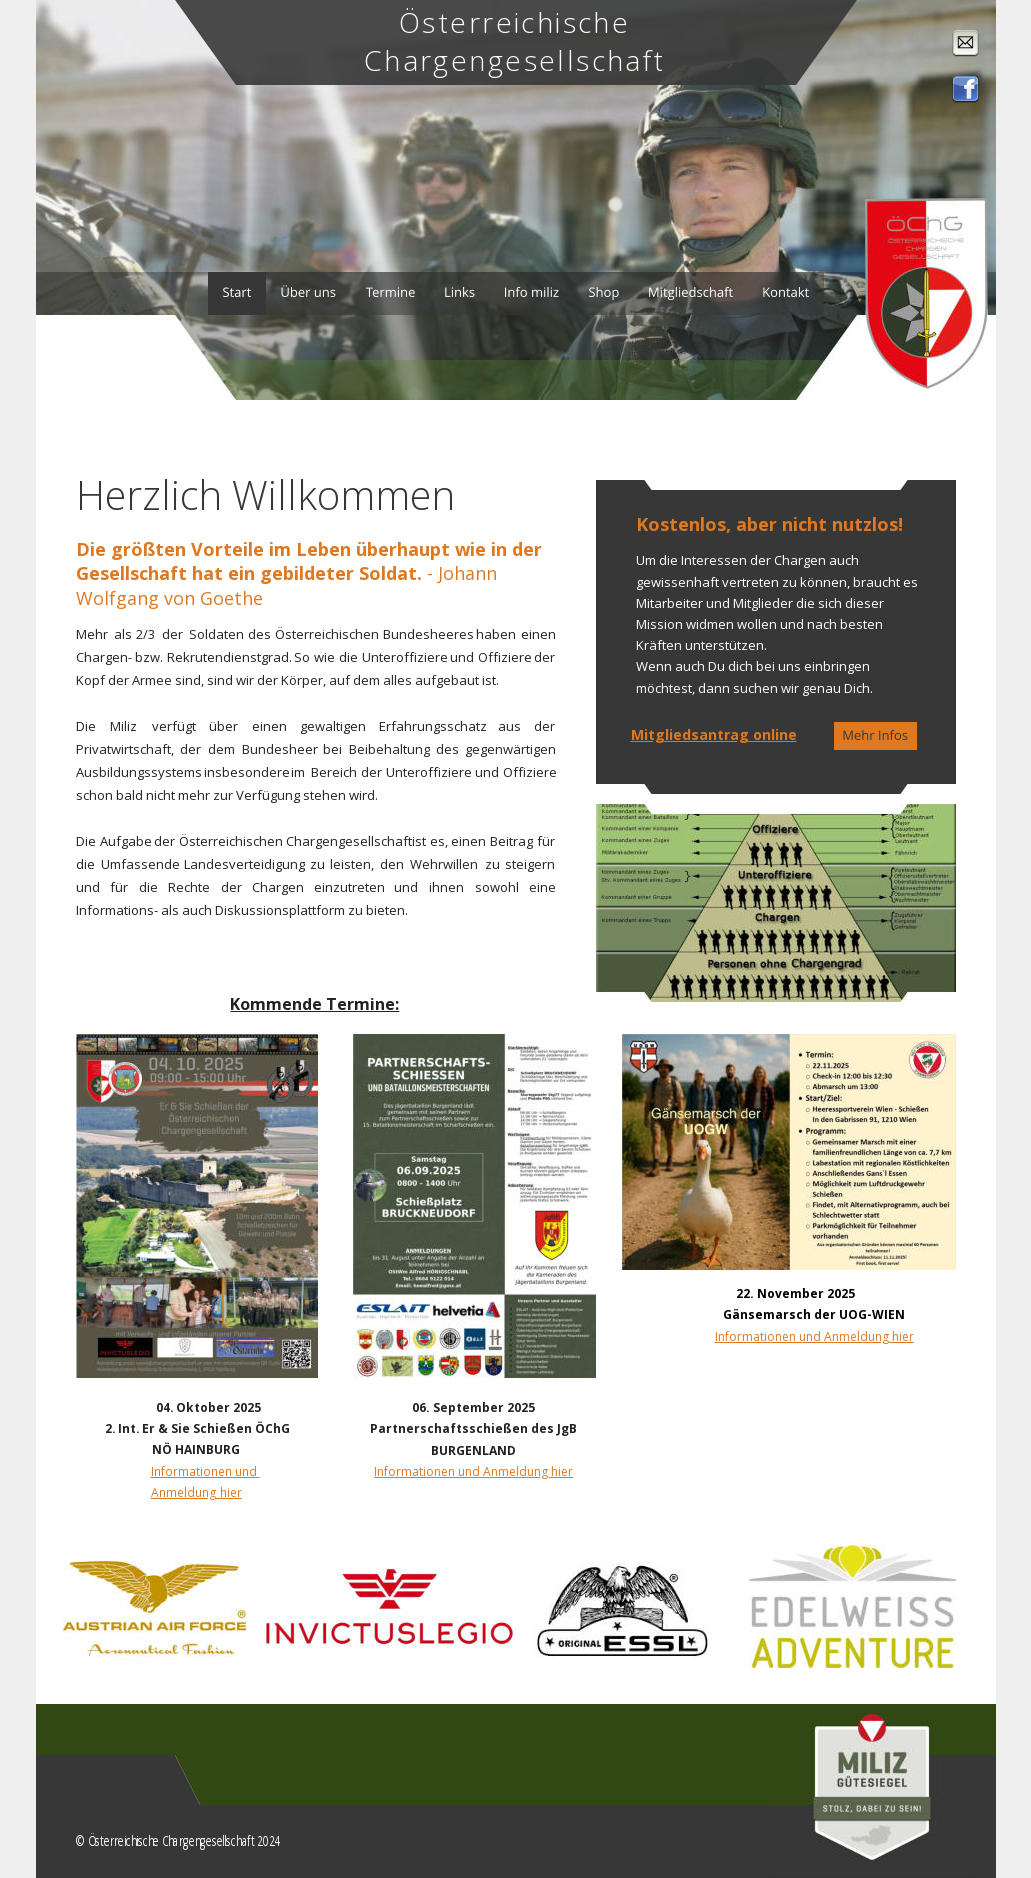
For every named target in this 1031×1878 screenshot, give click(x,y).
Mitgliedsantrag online (714, 734)
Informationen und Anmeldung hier (814, 1336)
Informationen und (205, 1471)
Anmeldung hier (196, 1492)
